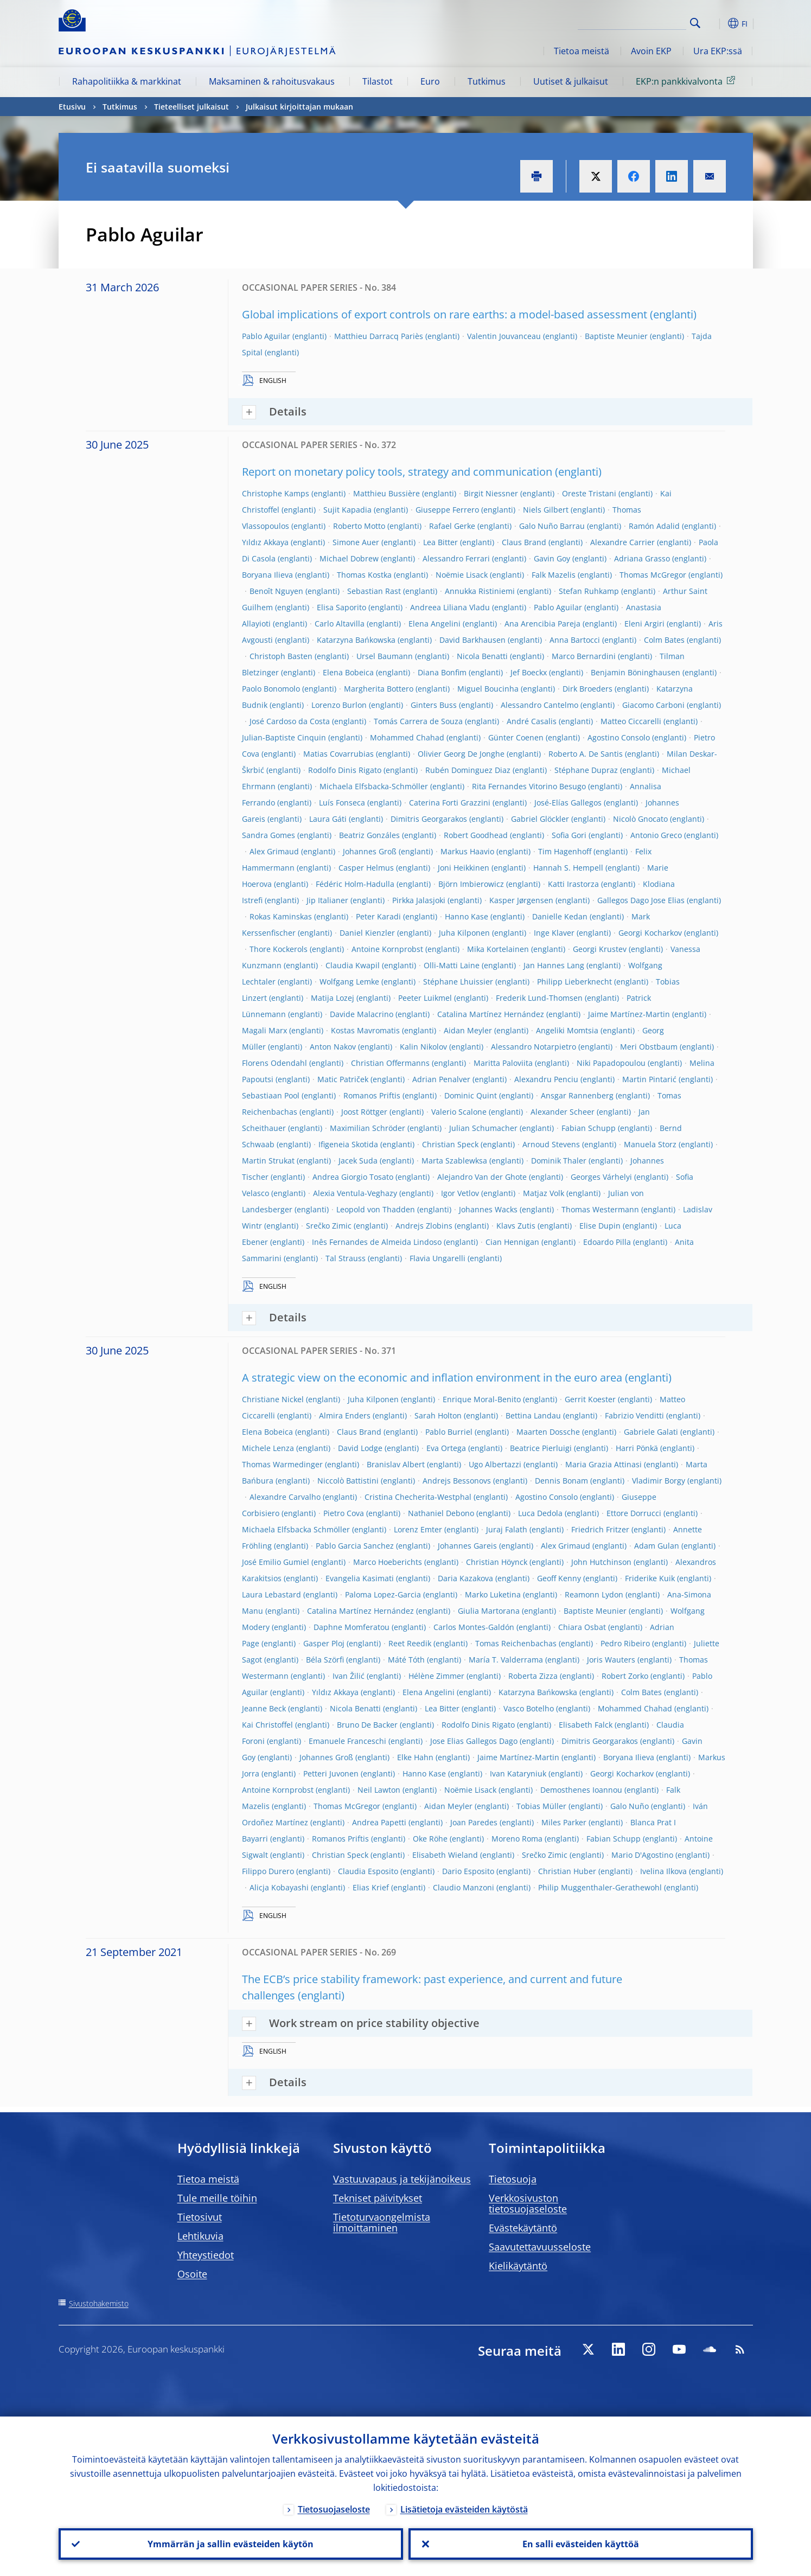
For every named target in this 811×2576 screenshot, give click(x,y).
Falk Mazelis (554, 575)
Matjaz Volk (543, 1193)
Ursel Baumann (384, 656)
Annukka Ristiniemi (480, 591)
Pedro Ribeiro (625, 1643)
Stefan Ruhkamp (589, 591)
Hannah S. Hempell (568, 867)
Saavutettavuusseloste (540, 2246)
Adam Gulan (656, 1546)
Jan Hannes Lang (553, 965)
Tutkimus (487, 81)
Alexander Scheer (563, 1112)
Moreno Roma (516, 1838)
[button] (715, 23)
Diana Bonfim (442, 672)
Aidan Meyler (468, 1030)
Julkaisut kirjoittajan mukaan (299, 106)
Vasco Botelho (528, 1708)
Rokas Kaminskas (281, 916)
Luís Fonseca (342, 802)
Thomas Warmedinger (282, 1464)
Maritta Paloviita (503, 1063)
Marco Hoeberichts (387, 1562)
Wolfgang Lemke (349, 981)
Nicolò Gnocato (640, 819)
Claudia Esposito (368, 1871)
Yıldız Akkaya (265, 542)
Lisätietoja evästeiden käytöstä (464, 2509)
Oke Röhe (430, 1838)
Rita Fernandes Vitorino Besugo (529, 786)
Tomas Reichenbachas (516, 1643)
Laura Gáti (328, 819)
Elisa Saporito (341, 607)
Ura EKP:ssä (717, 51)
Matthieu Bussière (386, 493)
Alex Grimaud (274, 851)
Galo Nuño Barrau (552, 526)
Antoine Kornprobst (387, 949)
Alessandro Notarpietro (533, 1046)
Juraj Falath (506, 1529)
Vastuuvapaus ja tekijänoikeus (402, 2178)
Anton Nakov (333, 1046)
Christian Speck (450, 1144)
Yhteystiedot (205, 2254)
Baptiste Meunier (616, 336)
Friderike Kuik (650, 1578)
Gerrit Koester (590, 1399)
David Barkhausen (472, 640)
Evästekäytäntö (523, 2227)
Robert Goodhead (476, 835)
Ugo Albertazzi (495, 1464)
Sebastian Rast (374, 591)
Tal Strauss (345, 1258)
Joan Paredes (473, 1822)
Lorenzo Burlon (339, 705)
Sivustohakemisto (99, 2303)
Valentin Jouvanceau (504, 336)
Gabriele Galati (651, 1432)
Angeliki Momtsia (567, 1030)
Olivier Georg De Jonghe (461, 754)
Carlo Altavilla (340, 623)
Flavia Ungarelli (437, 1258)
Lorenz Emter (418, 1529)
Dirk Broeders (587, 688)
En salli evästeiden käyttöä (580, 2544)
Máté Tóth (406, 1659)
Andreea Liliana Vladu (450, 607)
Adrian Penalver (441, 1079)
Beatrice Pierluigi (541, 1448)
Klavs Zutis (515, 1225)
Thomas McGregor (653, 575)
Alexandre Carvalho (285, 1497)
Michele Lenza (268, 1448)
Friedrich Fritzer (600, 1529)
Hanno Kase (466, 916)
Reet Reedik (409, 1643)
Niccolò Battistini (348, 1480)
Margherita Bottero (378, 688)
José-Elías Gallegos (568, 802)
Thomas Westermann (600, 1209)
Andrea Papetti (379, 1822)
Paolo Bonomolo (271, 688)
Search (695, 23)
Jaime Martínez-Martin (629, 1014)
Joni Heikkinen (463, 867)
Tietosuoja (513, 2178)
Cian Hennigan (512, 1242)
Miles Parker (563, 1822)
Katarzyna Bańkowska (356, 640)
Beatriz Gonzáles (369, 835)
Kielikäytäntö (518, 2265)
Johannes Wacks (488, 1209)
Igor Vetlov (460, 1193)
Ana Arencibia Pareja (542, 623)
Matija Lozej (332, 998)
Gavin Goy (552, 558)
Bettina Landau (533, 1415)
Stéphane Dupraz (586, 770)
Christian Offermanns (390, 1063)
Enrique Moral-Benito (482, 1399)
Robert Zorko (625, 1676)
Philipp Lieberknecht (574, 981)
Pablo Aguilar (266, 336)
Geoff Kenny (559, 1578)
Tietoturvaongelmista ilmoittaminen (381, 2222)
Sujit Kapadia (347, 509)
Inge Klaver (554, 933)
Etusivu (72, 106)
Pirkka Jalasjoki (418, 900)
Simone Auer (356, 542)
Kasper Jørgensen (521, 900)
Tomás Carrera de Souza (418, 721)
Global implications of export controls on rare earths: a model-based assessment (444, 314)
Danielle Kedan (560, 916)
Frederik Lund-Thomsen (539, 998)
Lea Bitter (440, 542)
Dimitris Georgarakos (429, 819)
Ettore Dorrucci (633, 1513)
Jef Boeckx (528, 672)
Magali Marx (264, 1030)
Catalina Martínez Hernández (490, 1014)
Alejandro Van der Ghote (482, 1177)
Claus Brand (524, 542)
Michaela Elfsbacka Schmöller (296, 1529)
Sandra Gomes (268, 835)
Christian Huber (567, 1871)
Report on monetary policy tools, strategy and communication (397, 471)
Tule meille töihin (217, 2197)
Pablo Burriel (448, 1432)
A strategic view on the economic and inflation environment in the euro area (432, 1377)
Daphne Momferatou (351, 1627)
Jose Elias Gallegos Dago (474, 1741)
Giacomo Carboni (653, 705)
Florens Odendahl (274, 1063)
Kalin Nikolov (423, 1046)
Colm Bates (664, 640)
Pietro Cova (343, 1513)
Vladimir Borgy (658, 1480)
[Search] (632, 22)
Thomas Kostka (364, 575)
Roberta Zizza (533, 1676)
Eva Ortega (446, 1448)
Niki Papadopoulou (611, 1063)
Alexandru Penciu (546, 1079)
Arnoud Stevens (551, 1144)
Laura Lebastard (271, 1594)
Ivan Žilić (349, 1676)
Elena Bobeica (348, 672)
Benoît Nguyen (276, 591)
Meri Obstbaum (649, 1046)
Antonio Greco (656, 835)
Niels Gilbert (546, 509)
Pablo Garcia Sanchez (355, 1546)
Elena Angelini (434, 623)
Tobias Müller (541, 1806)
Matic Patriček (342, 1079)
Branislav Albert (396, 1464)
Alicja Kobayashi (279, 1887)
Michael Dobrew (349, 558)
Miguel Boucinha (488, 688)
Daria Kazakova (465, 1578)
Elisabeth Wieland (445, 1855)
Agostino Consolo (619, 737)
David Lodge (360, 1448)
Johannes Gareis (467, 1546)
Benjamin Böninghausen (635, 672)
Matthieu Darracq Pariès (378, 336)
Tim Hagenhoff (564, 851)
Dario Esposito (468, 1871)
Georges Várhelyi (601, 1177)
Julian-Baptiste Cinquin (284, 737)
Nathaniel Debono (441, 1513)
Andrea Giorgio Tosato (352, 1177)
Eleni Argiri (644, 623)
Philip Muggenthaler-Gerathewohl (600, 1887)
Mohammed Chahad (407, 737)
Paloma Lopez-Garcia (383, 1594)
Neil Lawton (378, 1790)
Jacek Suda (358, 1160)
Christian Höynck (496, 1562)
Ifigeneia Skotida (348, 1144)
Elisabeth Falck (585, 1725)
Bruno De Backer (367, 1725)
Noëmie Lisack (462, 575)
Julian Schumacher (483, 1128)
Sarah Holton (438, 1415)
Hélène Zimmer (436, 1676)
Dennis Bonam (561, 1480)
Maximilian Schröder (367, 1128)
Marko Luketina (493, 1594)
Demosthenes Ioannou (581, 1790)
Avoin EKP (651, 51)
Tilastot (377, 81)
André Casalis (532, 721)
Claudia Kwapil (352, 965)
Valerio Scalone (459, 1112)
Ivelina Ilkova (663, 1871)
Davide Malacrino (361, 1014)
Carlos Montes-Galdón (473, 1627)
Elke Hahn (415, 1757)
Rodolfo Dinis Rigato (344, 770)
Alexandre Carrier (622, 542)
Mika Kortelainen (498, 949)
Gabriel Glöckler (540, 819)
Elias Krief (371, 1887)
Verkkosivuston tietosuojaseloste (528, 2203)
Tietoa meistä (581, 51)
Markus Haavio (467, 851)
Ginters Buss (434, 705)
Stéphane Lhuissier (458, 981)
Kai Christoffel (267, 1725)
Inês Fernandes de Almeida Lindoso (377, 1242)
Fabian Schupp (588, 1128)
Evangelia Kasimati (359, 1578)
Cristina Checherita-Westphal (418, 1497)
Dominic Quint (470, 1095)
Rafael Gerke (452, 526)
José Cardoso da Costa (290, 721)
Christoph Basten (281, 656)
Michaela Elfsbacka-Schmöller (374, 786)
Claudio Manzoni (463, 1887)
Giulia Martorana (489, 1611)
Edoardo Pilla (607, 1242)
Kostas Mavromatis (365, 1030)
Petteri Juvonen (331, 1773)
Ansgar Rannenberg (577, 1095)
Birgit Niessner (491, 493)
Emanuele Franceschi (347, 1741)
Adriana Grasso (642, 558)
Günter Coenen (516, 737)
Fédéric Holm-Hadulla (355, 884)
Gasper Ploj (323, 1643)
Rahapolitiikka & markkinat (126, 81)
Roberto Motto (359, 526)
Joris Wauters (611, 1659)
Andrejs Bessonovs (457, 1480)
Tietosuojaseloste (334, 2509)
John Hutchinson (601, 1562)
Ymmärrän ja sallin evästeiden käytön (231, 2544)
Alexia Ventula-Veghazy (355, 1193)
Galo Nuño (629, 1806)
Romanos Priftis (371, 1095)
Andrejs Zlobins (423, 1225)
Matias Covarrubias (338, 754)
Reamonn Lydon (594, 1594)
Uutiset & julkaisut (570, 81)
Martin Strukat (268, 1160)
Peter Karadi (378, 916)
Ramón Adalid (654, 526)
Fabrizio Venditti (634, 1415)
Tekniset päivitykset (377, 2197)
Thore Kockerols (279, 949)
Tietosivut (199, 2216)
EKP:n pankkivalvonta (687, 80)
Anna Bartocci (575, 640)
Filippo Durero (268, 1871)
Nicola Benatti (482, 656)
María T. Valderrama (506, 1659)
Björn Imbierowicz (471, 884)
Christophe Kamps (275, 493)
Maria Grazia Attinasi (603, 1464)
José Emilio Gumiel (275, 1562)
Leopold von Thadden (375, 1209)
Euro (430, 81)
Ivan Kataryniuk (518, 1773)
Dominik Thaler (558, 1160)
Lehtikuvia (200, 2235)
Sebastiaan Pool (270, 1095)
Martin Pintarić (649, 1079)
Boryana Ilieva (267, 575)
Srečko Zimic (329, 1225)
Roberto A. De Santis (585, 754)
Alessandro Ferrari (456, 558)
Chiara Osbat (582, 1627)
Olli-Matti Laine (452, 965)
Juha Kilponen (464, 933)
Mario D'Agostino (642, 1855)
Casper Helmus (366, 867)
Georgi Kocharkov (650, 933)
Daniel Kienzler (367, 933)
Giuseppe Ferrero (447, 509)
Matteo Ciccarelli (631, 721)
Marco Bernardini (584, 656)
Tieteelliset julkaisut (191, 106)
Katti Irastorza (573, 884)
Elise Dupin (600, 1225)
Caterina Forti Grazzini (449, 802)
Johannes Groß (370, 851)
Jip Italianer (327, 900)
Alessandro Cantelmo (539, 705)
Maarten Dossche (548, 1432)
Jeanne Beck (264, 1708)
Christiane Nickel (273, 1399)
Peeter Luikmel (425, 998)
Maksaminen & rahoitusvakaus (272, 81)
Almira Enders (345, 1415)
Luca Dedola (540, 1513)
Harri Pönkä (637, 1448)
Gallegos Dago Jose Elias (641, 900)
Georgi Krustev (600, 949)
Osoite (192, 2273)
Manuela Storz (650, 1144)
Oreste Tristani (589, 493)
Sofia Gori (569, 835)
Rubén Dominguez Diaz (467, 770)
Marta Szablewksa (454, 1160)
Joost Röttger (364, 1112)
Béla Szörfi (325, 1659)
